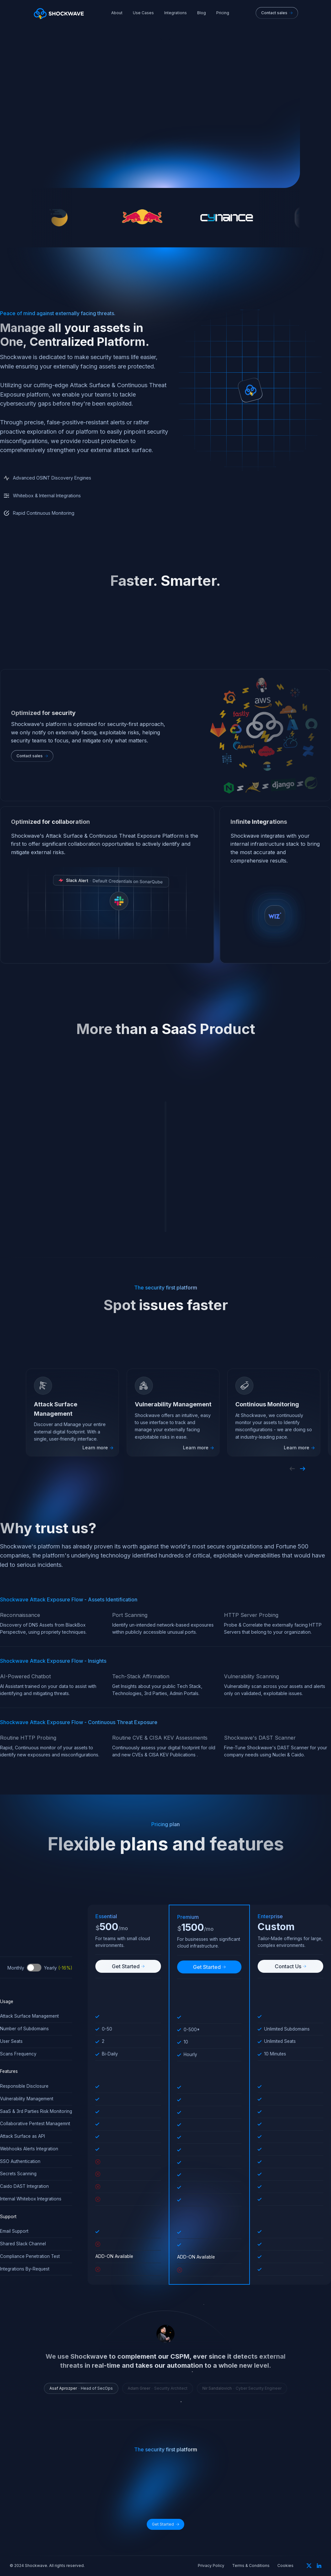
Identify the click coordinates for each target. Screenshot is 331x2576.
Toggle (34, 1967)
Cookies (285, 2565)
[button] (292, 1469)
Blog (201, 13)
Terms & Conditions (251, 2565)
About (117, 13)
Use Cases (143, 13)
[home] (59, 13)
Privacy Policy (211, 2565)
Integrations (175, 13)
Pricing (222, 13)
